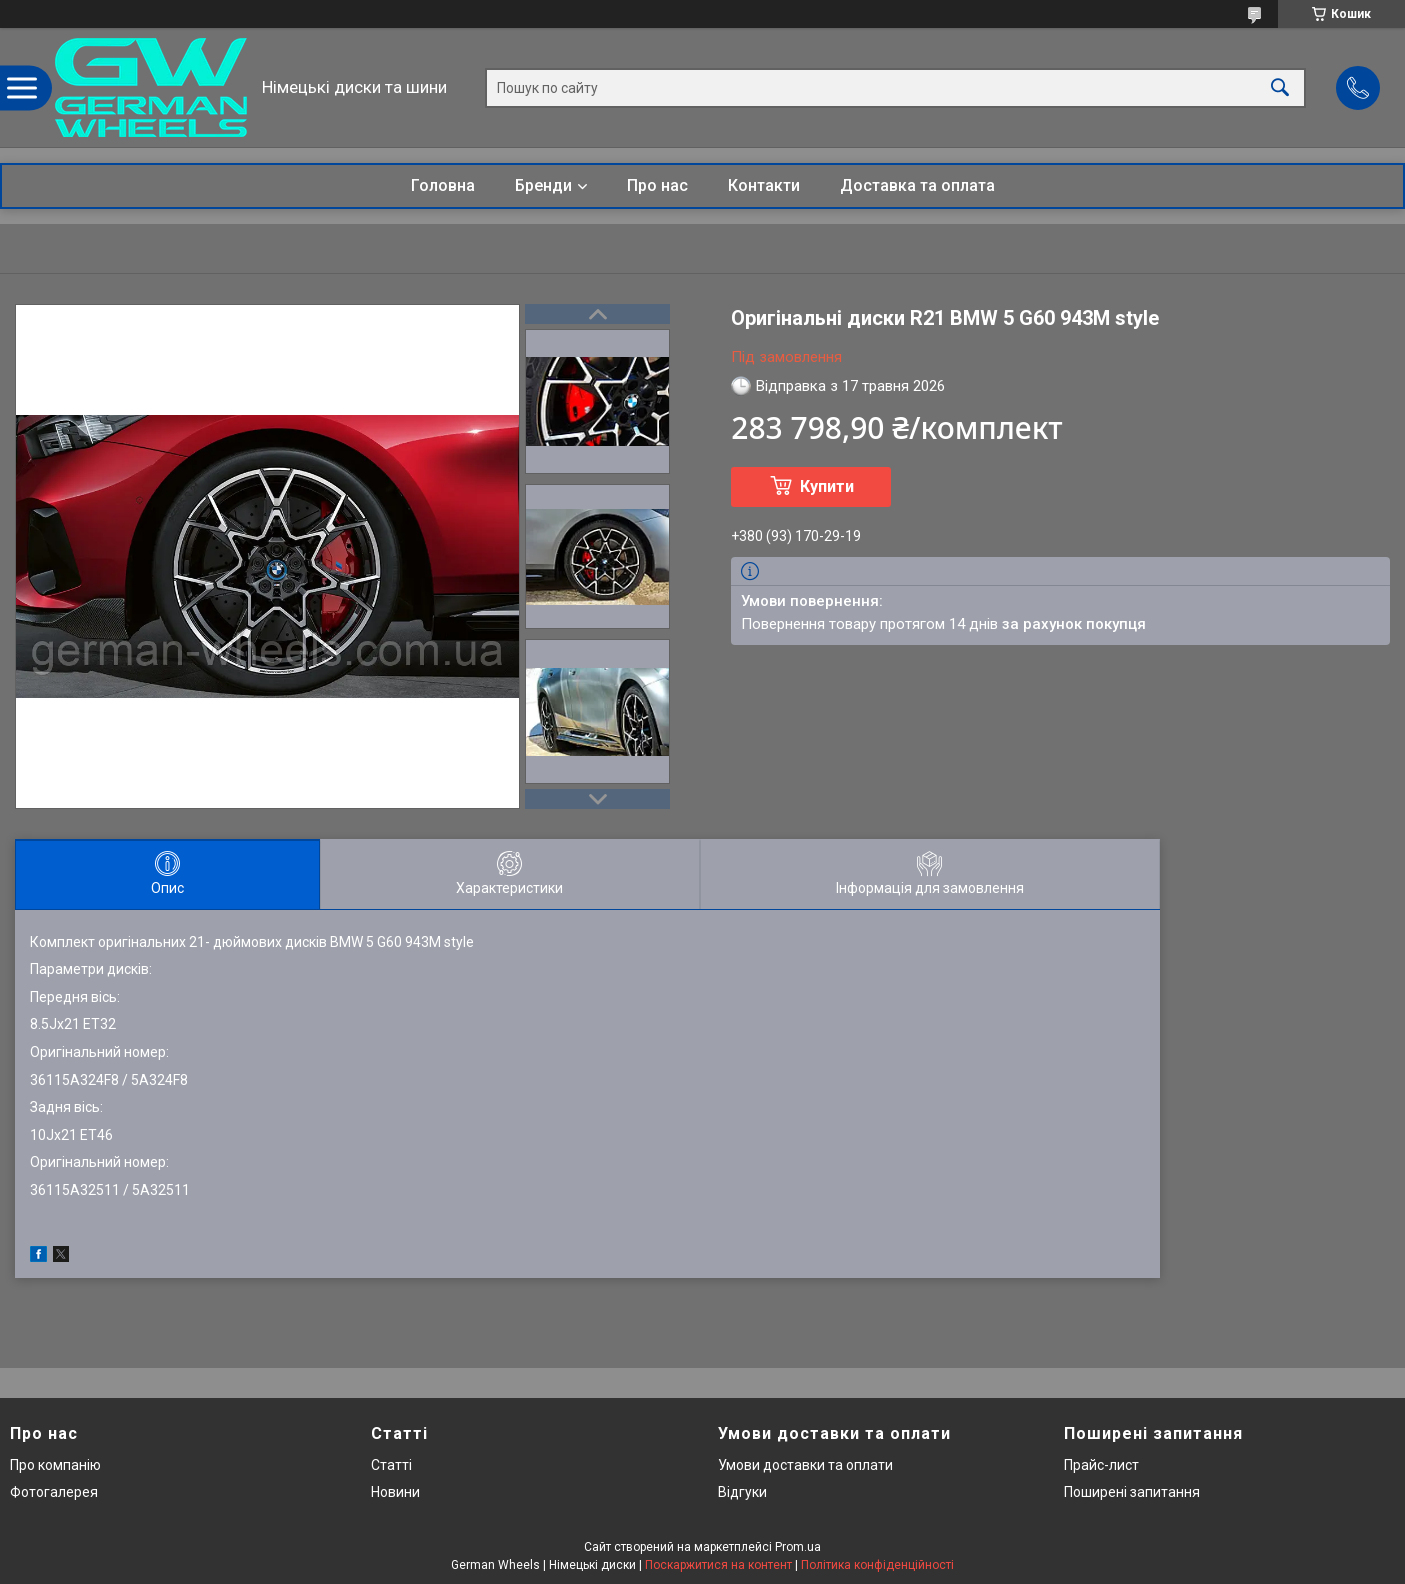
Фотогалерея (54, 1492)
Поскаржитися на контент (718, 1565)
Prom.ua (798, 1547)
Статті (391, 1465)
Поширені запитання (1132, 1492)
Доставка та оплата (917, 185)
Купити (827, 486)
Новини (395, 1492)
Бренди (543, 185)
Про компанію (55, 1465)
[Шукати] (1280, 87)
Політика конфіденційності (877, 1565)
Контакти (764, 185)
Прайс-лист (1101, 1465)
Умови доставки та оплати (805, 1465)
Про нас (657, 185)
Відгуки (742, 1492)
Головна (443, 185)
